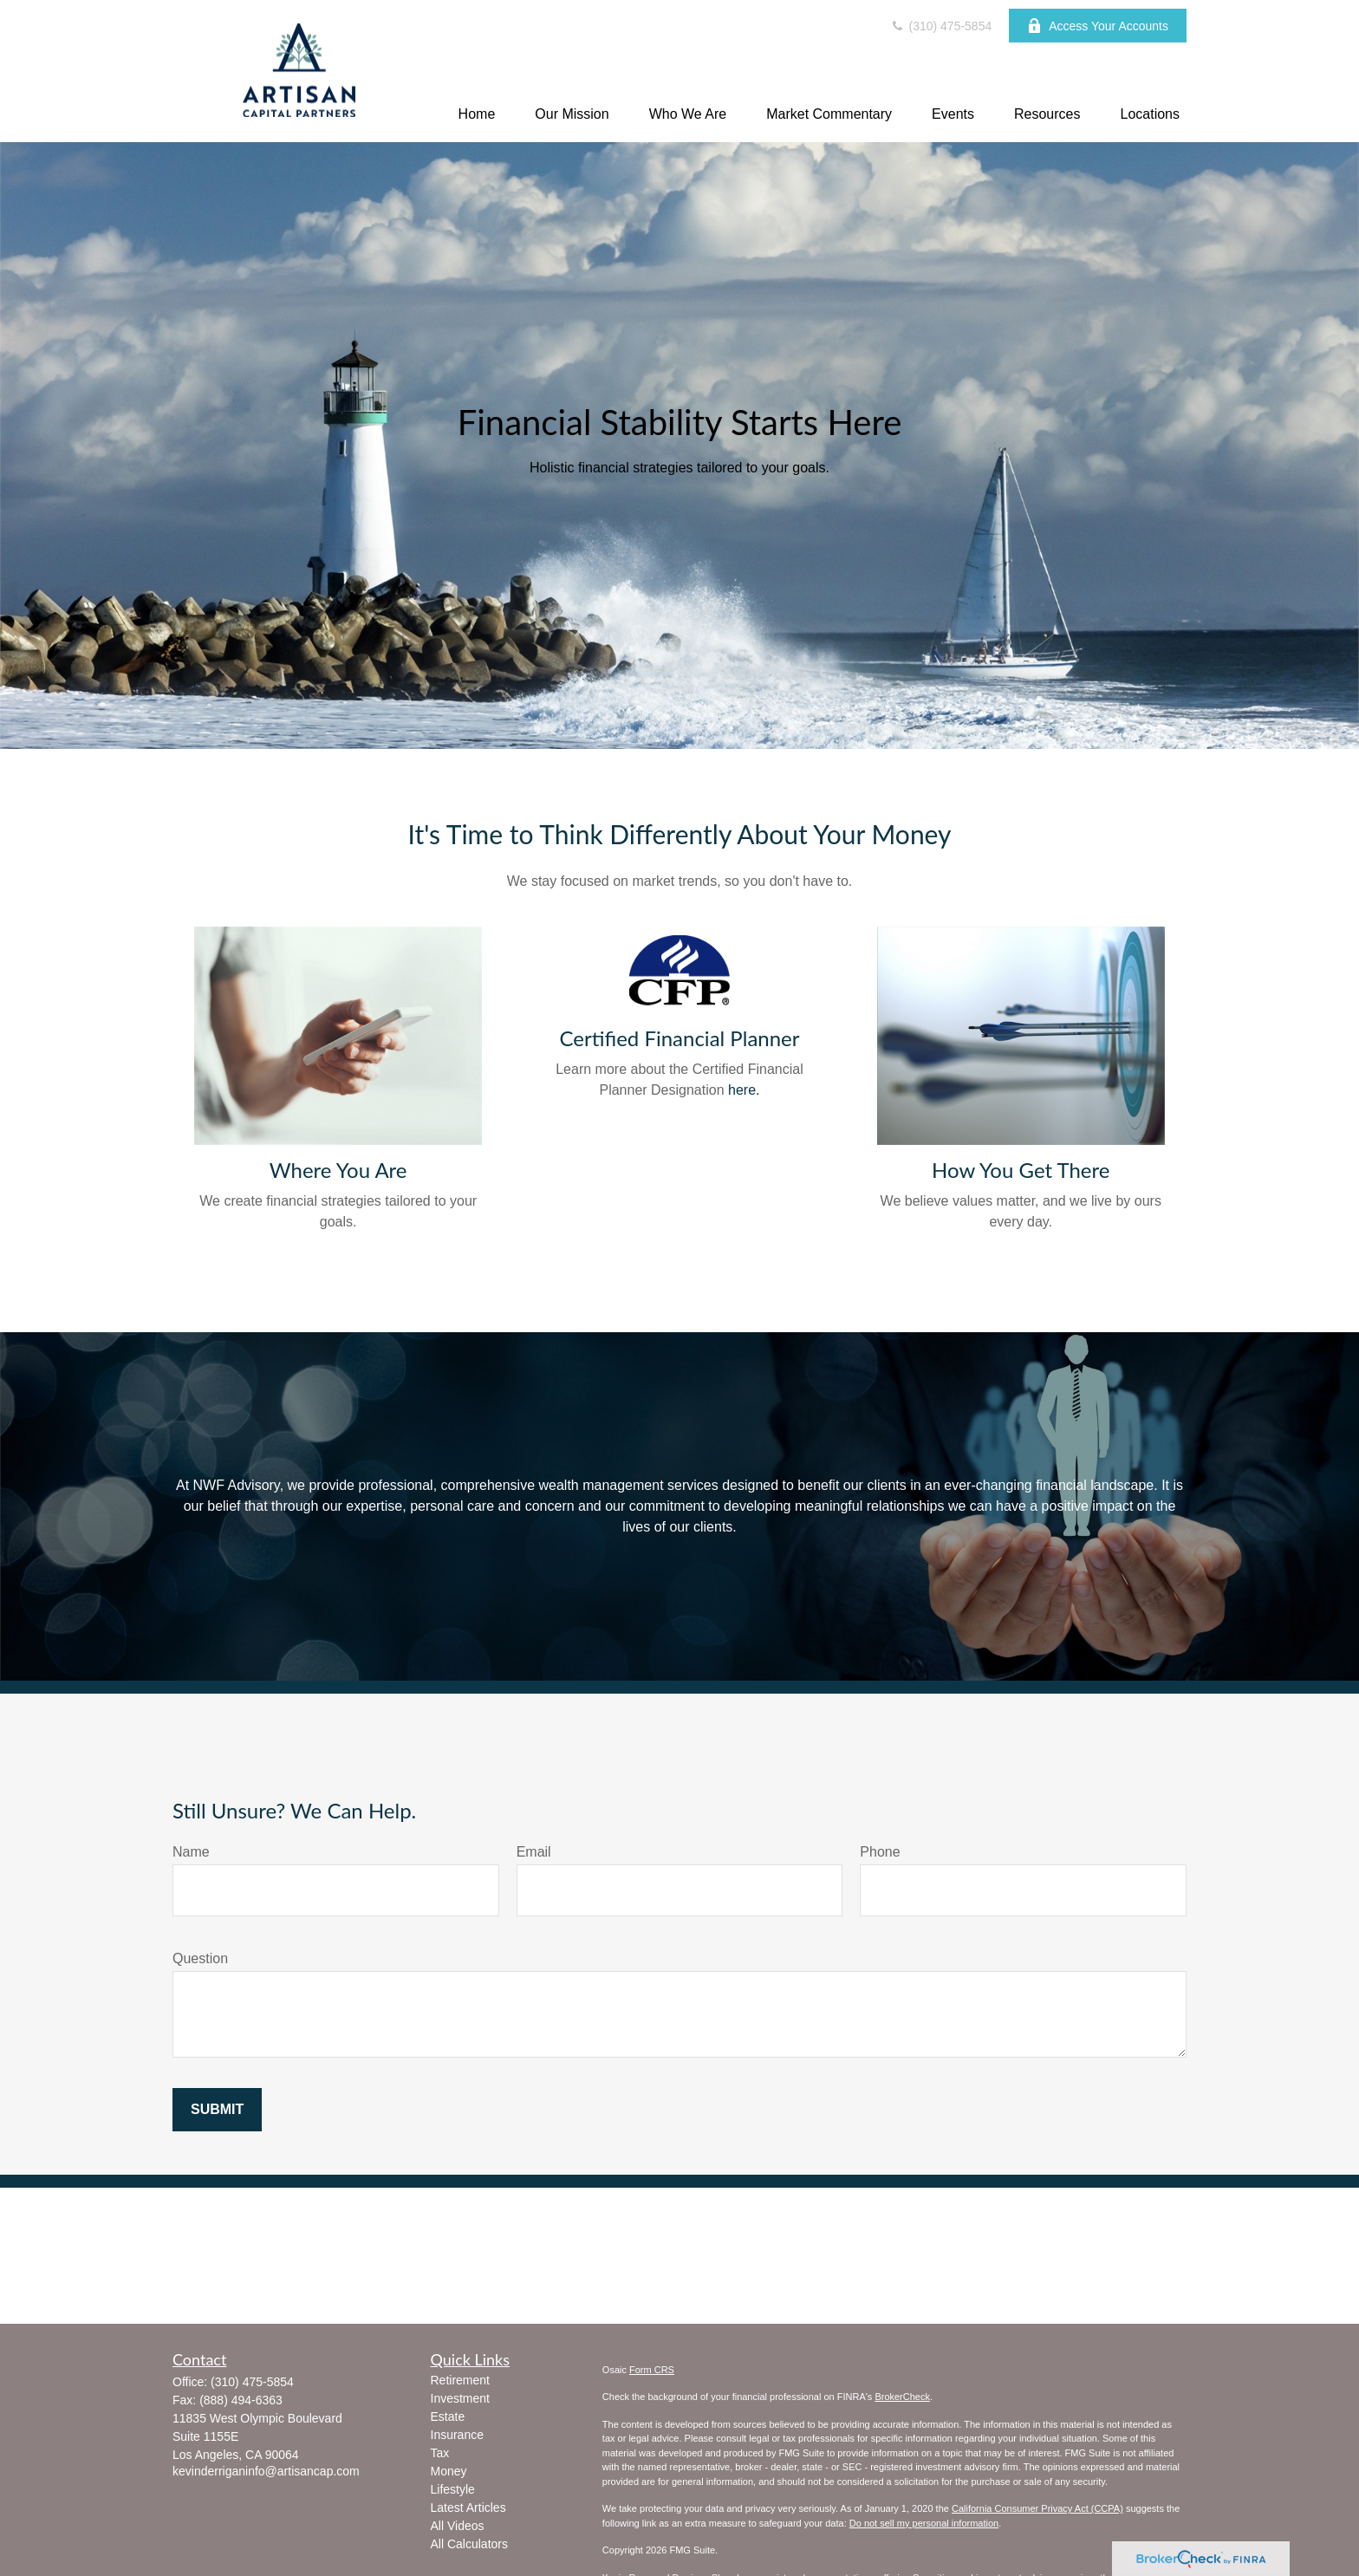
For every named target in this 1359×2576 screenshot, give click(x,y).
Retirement (460, 2380)
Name (191, 1851)
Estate (448, 2416)
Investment (460, 2398)
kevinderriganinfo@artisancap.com (266, 2471)
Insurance (457, 2435)
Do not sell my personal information (923, 2523)
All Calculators (469, 2544)
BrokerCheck (902, 2396)
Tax (440, 2453)
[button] (477, 114)
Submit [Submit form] (217, 2109)
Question (200, 1958)
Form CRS (651, 2370)
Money (449, 2471)
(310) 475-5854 (941, 26)
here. (743, 1090)
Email (534, 1851)
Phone (880, 1851)
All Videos (457, 2526)
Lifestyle (453, 2489)
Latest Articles (468, 2507)
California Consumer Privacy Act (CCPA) (1037, 2508)
